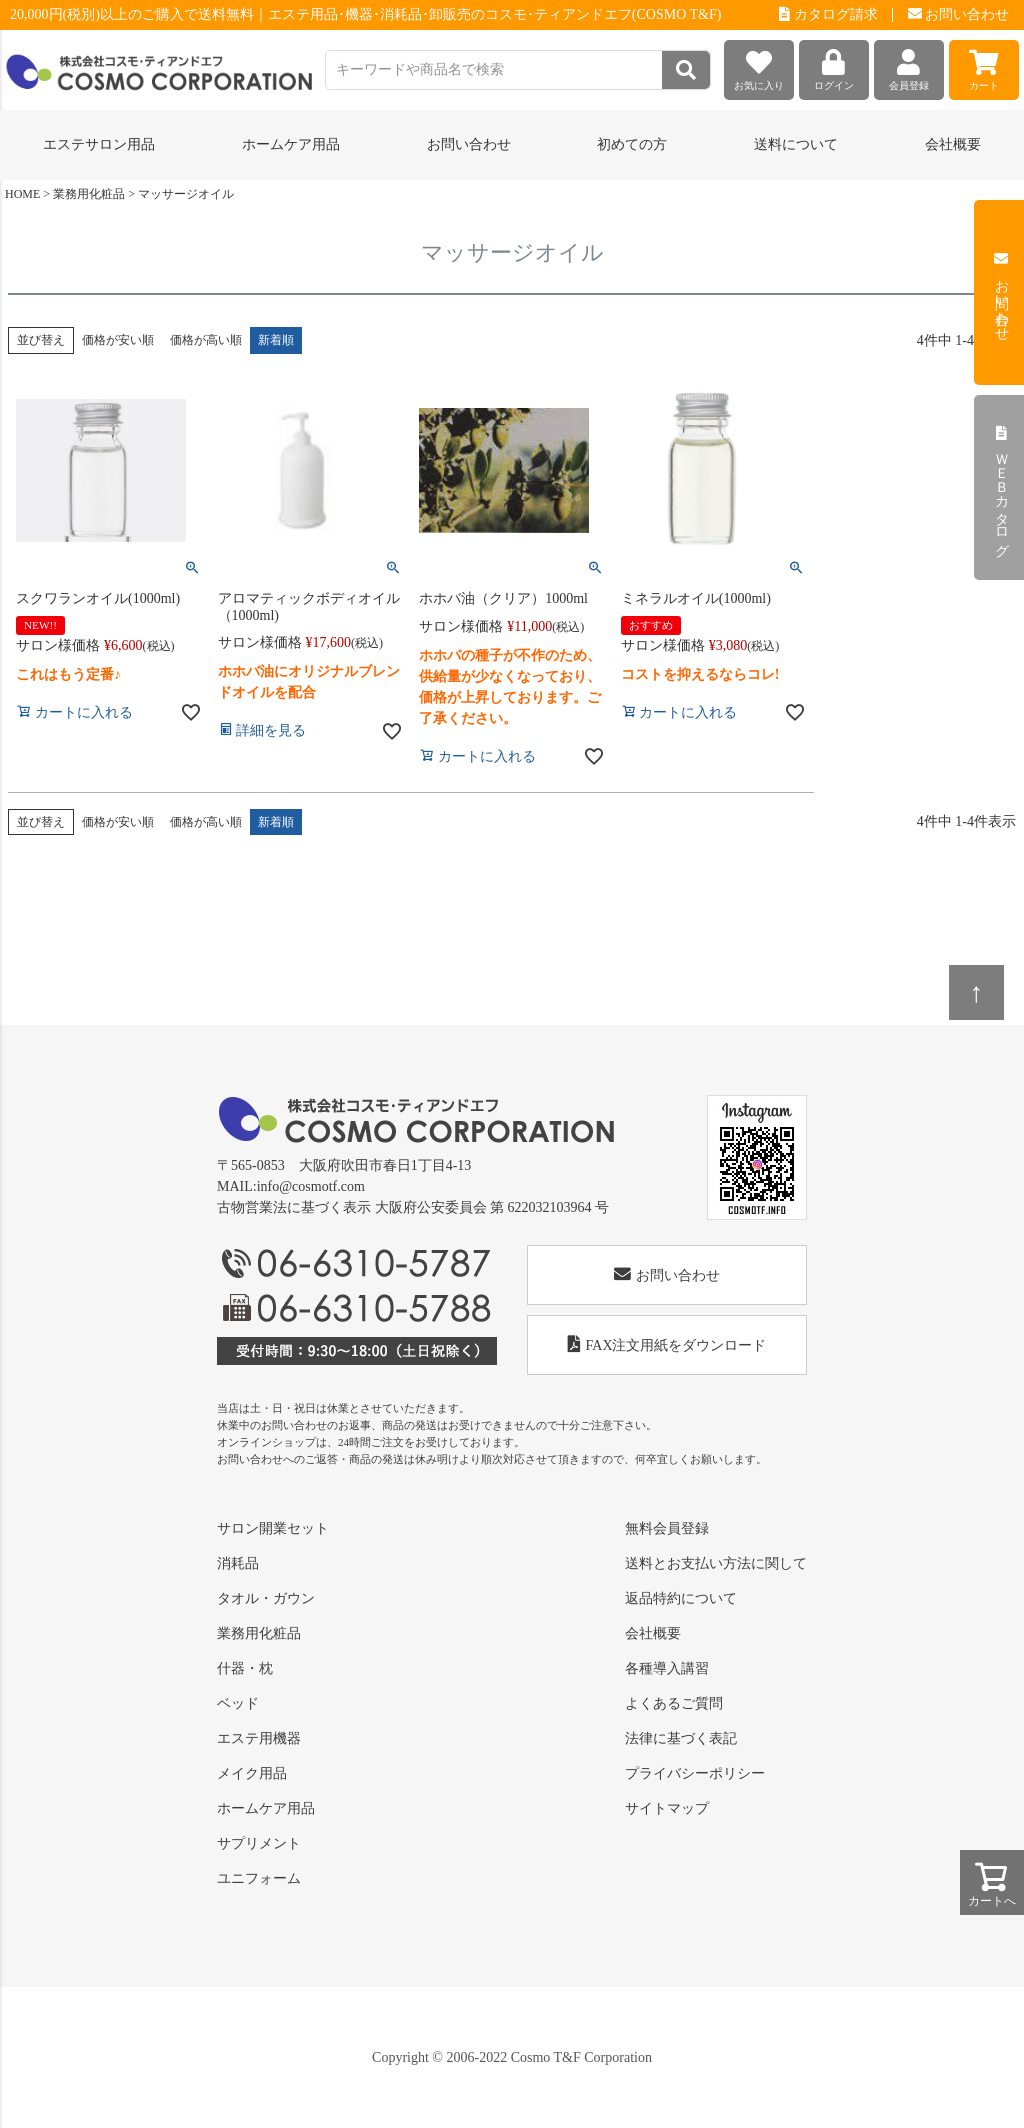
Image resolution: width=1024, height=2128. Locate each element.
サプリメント (259, 1843)
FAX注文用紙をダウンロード (667, 1344)
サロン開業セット (273, 1528)
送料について (796, 144)
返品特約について (681, 1598)
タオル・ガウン (266, 1598)
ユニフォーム (259, 1878)
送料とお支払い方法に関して (716, 1563)
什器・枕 (245, 1668)
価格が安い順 (118, 340)
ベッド (238, 1703)
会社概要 (953, 144)
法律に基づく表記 (681, 1738)
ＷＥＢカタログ (1001, 488)
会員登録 (909, 65)
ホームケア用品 (266, 1808)
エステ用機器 (259, 1738)
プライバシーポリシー (695, 1773)
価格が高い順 (206, 340)
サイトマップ (667, 1808)
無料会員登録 (667, 1528)
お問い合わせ (959, 14)
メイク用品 (252, 1773)
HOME (22, 194)
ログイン (834, 65)
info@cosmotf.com (311, 1186)
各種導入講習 (667, 1668)
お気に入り (759, 65)
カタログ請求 (828, 14)
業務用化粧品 (89, 194)
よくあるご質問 (674, 1703)
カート (984, 65)
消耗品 (238, 1563)
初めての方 (632, 144)
